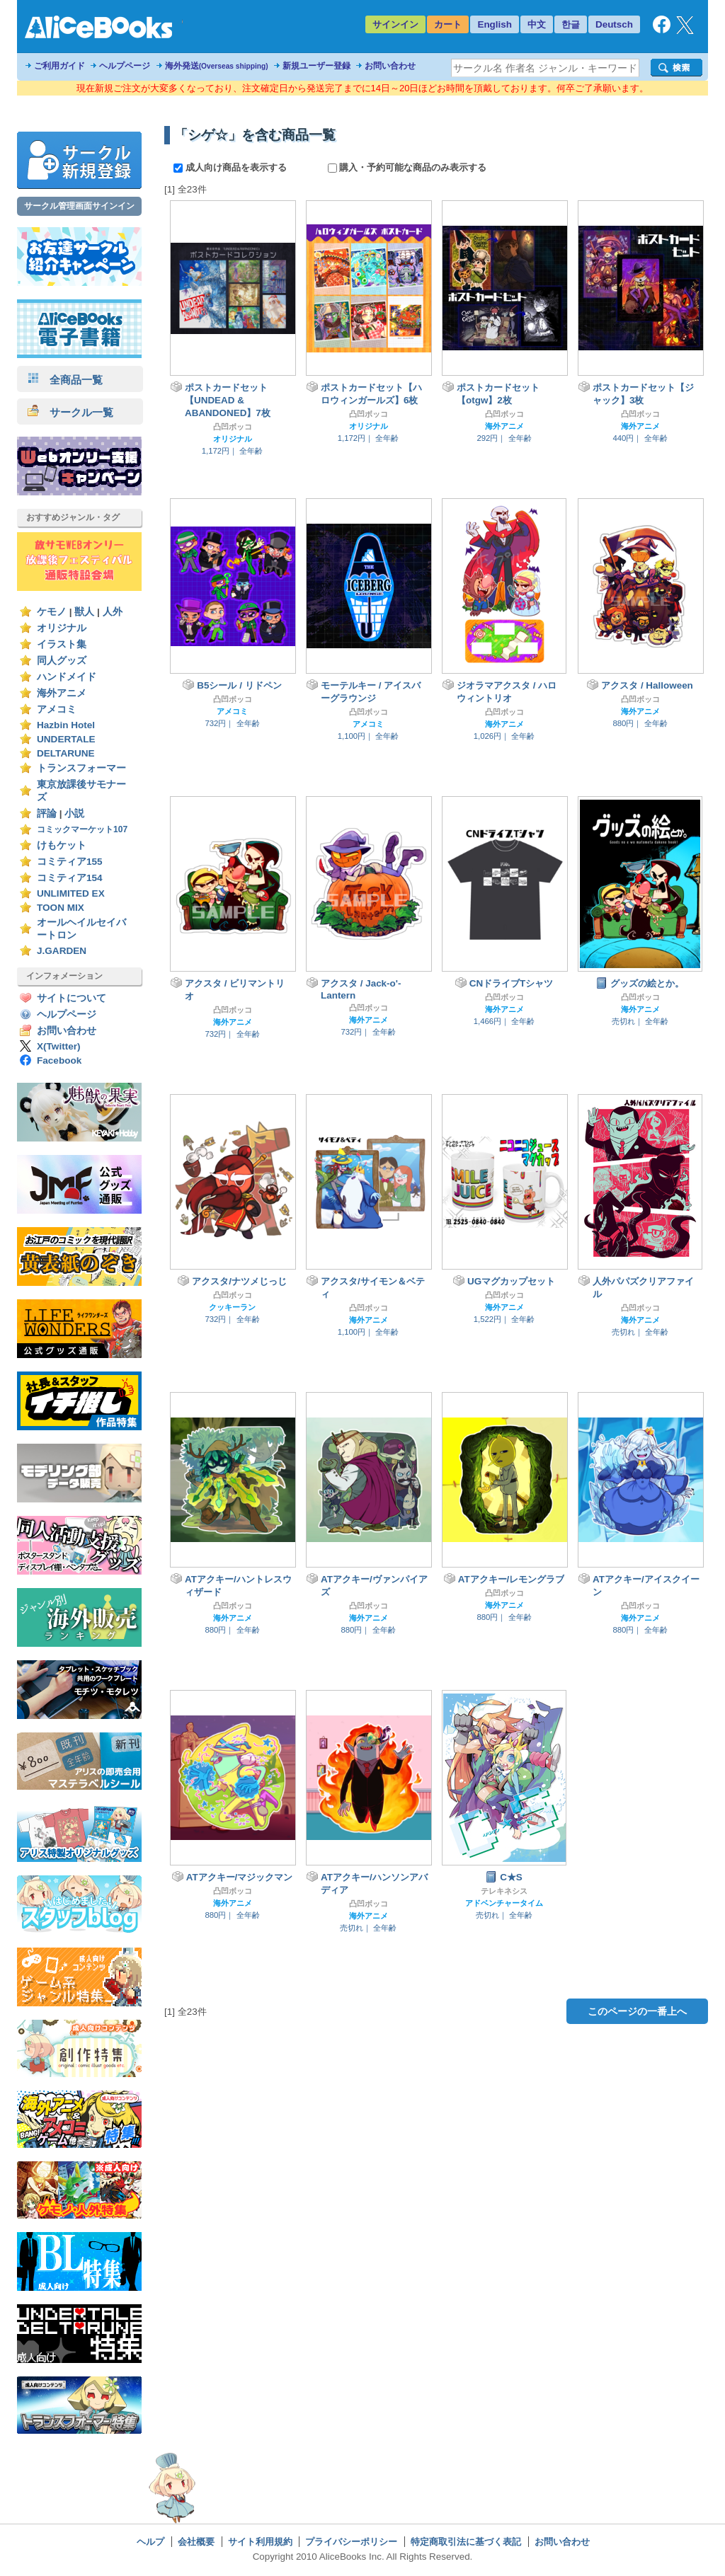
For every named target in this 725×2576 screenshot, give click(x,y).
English (494, 24)
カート (448, 24)
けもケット (61, 845)
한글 (570, 24)
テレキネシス (504, 1891)
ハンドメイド (66, 677)
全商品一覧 (65, 380)
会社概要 (196, 2541)
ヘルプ (150, 2541)
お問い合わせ (390, 66)
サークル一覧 (70, 412)
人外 (112, 611)
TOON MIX (60, 907)
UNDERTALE (66, 739)
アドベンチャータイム (504, 1903)
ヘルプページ (124, 66)
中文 (536, 24)
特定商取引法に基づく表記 (466, 2541)
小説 (74, 813)
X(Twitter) (59, 1046)
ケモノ (52, 611)
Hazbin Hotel (66, 725)
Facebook (59, 1060)
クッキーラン (232, 1307)
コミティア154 (70, 878)
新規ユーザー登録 (316, 66)
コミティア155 (70, 861)
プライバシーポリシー (351, 2541)
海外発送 (216, 66)
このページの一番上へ (637, 2011)
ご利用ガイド (59, 66)
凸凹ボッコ (232, 426)
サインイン (395, 24)
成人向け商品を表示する (231, 167)
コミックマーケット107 (82, 829)
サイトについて (71, 998)
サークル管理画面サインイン (79, 206)
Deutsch (614, 24)
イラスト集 (61, 644)
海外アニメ (61, 693)
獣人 (84, 611)
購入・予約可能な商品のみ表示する (407, 167)
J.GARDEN (61, 950)
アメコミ (56, 709)
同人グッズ (61, 660)
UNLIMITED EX (71, 893)
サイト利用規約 (260, 2541)
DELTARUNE (66, 753)
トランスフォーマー (81, 768)
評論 (47, 813)
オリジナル (61, 628)
